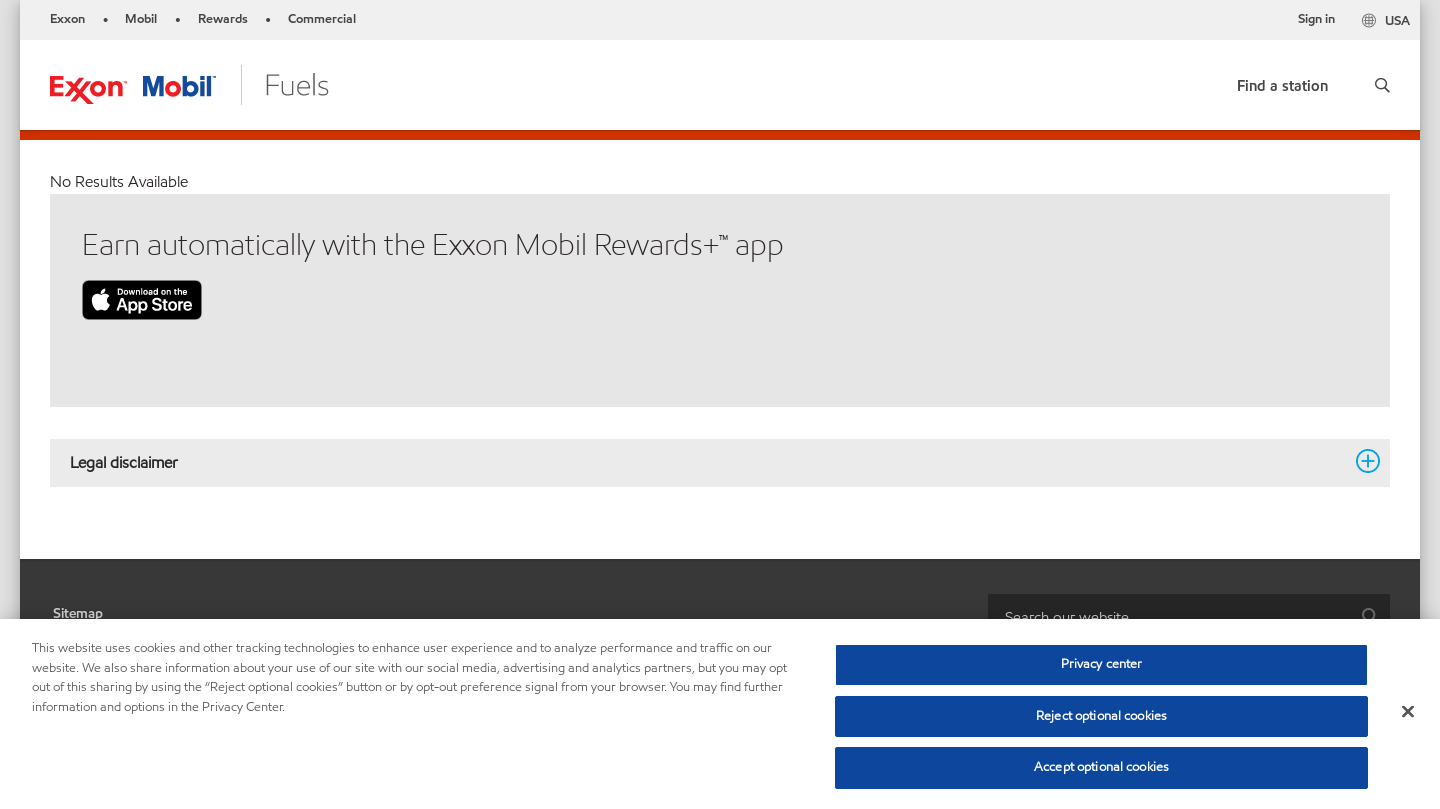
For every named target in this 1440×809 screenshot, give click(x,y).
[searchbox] (1169, 616)
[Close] (1408, 712)
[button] (1382, 85)
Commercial (322, 19)
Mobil (141, 19)
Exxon (67, 19)
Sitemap (78, 613)
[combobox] (1189, 616)
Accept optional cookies (1101, 767)
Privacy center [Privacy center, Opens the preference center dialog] (1102, 664)
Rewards (223, 19)
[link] (1282, 81)
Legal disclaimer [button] (708, 462)
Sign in (1316, 19)
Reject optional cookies (1101, 716)
